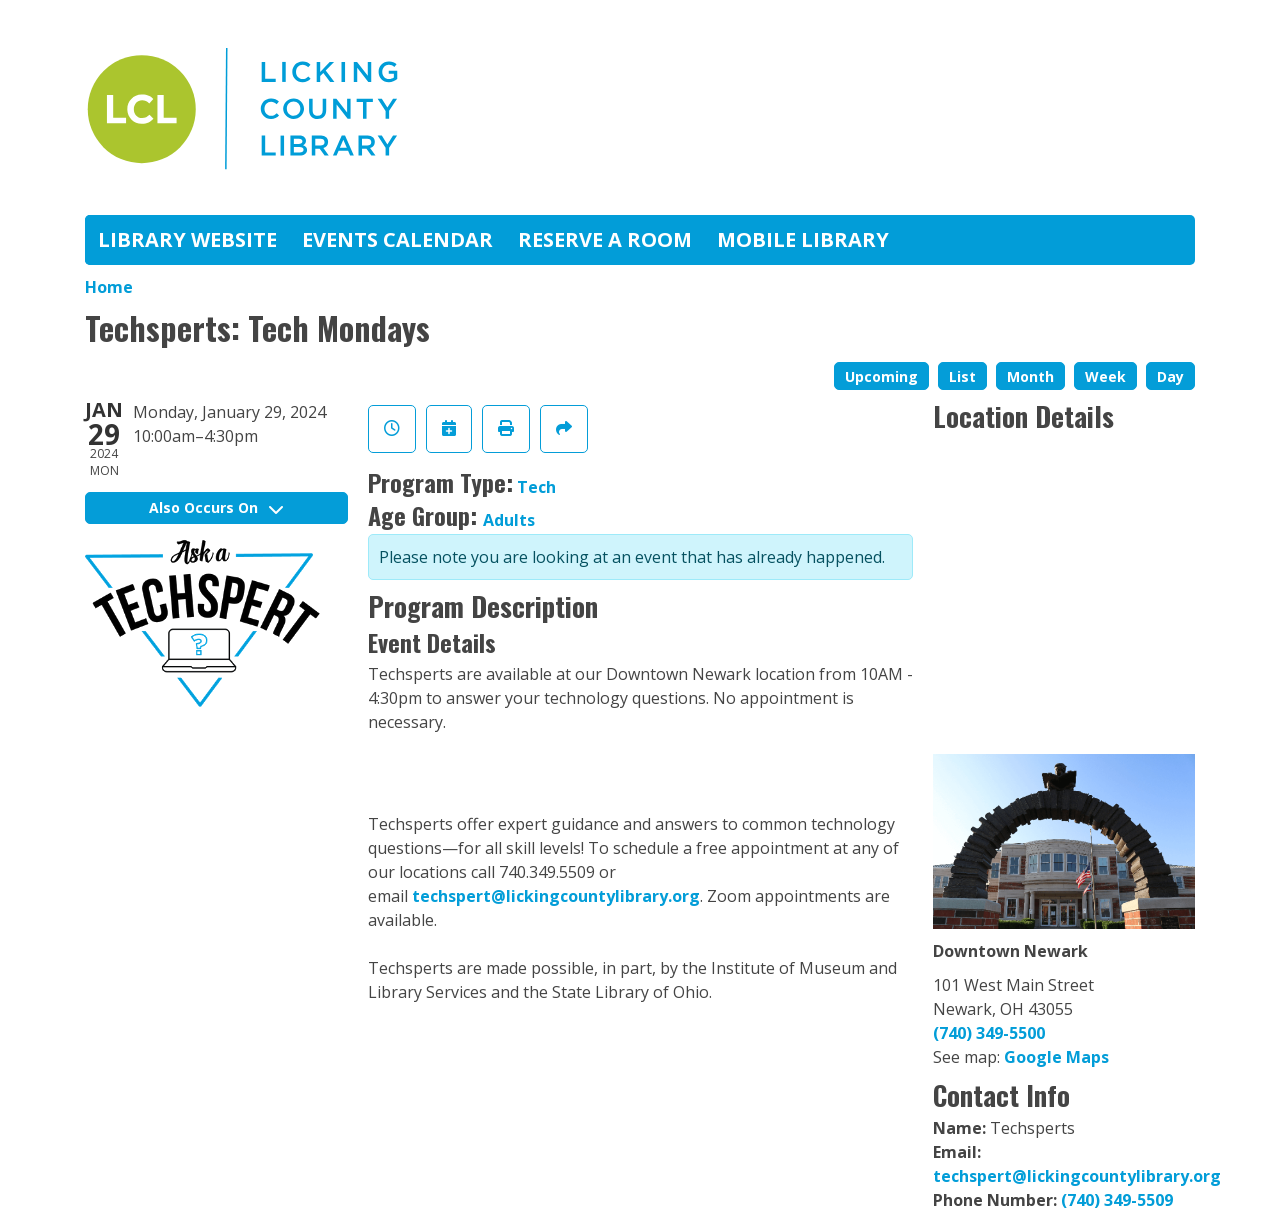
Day (1170, 376)
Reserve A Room (605, 239)
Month (1030, 376)
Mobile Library (803, 239)
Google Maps (1056, 1057)
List (962, 376)
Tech (536, 487)
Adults (509, 520)
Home (109, 287)
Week (1105, 376)
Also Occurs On (216, 507)
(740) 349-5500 (989, 1033)
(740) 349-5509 (1117, 1200)
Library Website (187, 239)
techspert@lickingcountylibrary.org (556, 896)
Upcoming (881, 376)
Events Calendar (397, 239)
